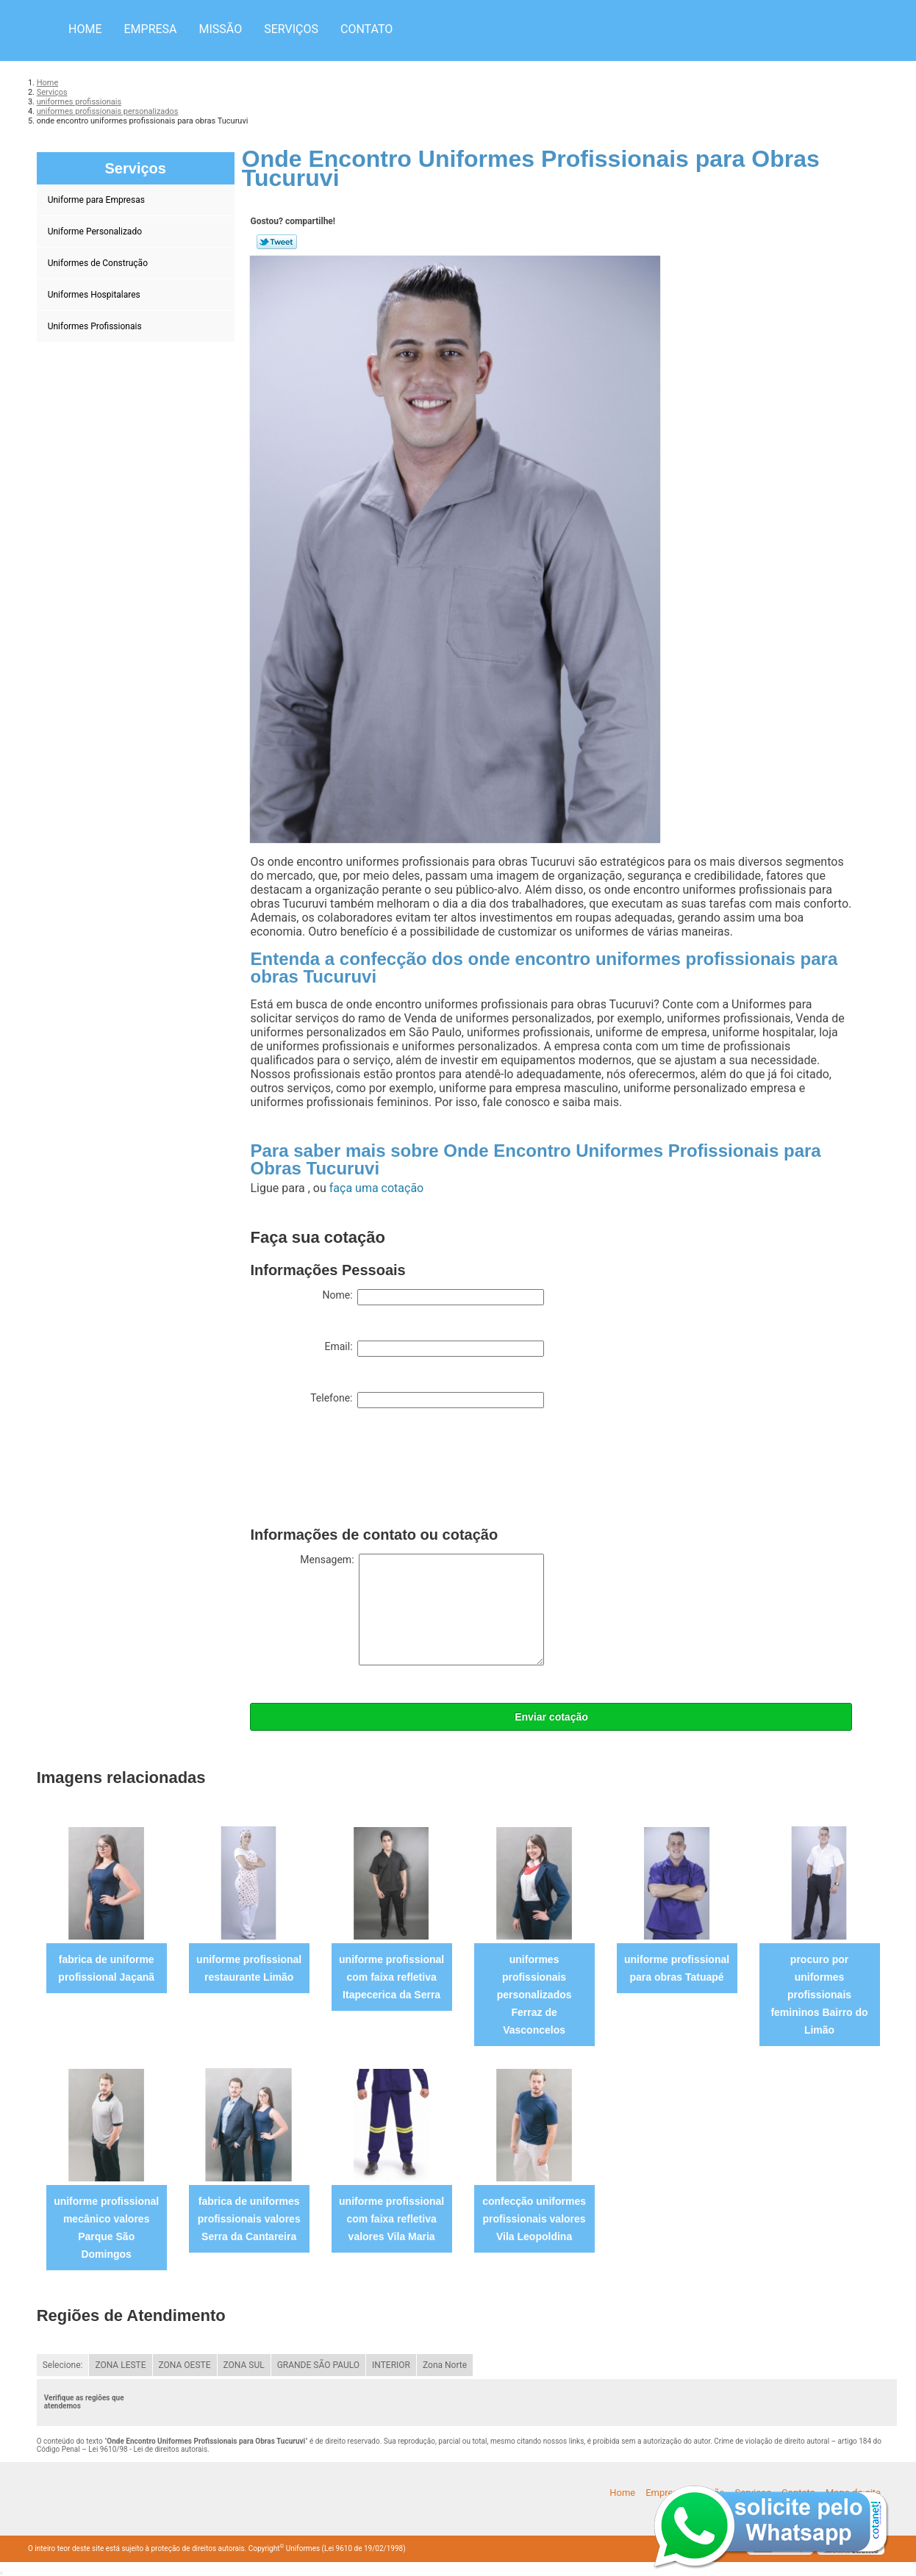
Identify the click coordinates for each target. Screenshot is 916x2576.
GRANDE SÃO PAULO (318, 2365)
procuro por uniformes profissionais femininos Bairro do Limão (818, 1994)
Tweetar (277, 241)
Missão (221, 29)
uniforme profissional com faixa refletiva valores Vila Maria (391, 2218)
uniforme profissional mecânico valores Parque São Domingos (106, 2227)
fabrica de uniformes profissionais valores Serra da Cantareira (249, 2218)
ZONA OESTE (185, 2365)
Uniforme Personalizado (96, 231)
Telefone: (427, 1400)
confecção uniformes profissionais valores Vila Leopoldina (534, 2218)
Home (84, 29)
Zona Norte (445, 2365)
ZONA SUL (244, 2365)
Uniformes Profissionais (96, 326)
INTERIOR (391, 2365)
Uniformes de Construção (99, 263)
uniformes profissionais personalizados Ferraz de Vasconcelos (534, 1994)
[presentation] (361, 1470)
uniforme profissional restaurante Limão (248, 1968)
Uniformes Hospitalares (95, 295)
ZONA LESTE (120, 2365)
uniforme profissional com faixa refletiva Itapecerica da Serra (391, 1977)
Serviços (291, 29)
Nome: (433, 1297)
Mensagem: (422, 1609)
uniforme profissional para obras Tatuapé (676, 1968)
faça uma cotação (376, 1188)
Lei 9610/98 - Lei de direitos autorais (147, 2449)
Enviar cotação (551, 1717)
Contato (366, 29)
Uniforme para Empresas (97, 200)
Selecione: (63, 2365)
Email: (434, 1349)
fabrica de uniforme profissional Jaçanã (106, 1968)
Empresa (150, 29)
